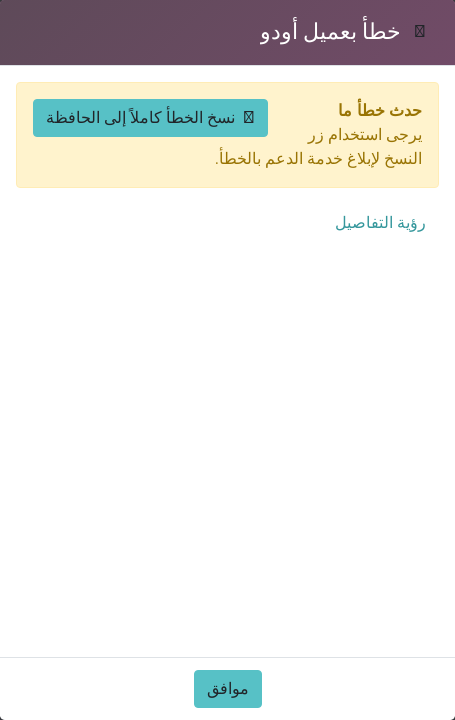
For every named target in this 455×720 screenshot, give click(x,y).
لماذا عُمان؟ (391, 475)
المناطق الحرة (165, 699)
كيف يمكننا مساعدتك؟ (357, 699)
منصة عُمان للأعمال (146, 659)
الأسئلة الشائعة (382, 555)
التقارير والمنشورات (365, 515)
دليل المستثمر (165, 291)
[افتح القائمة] (76, 65)
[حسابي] (116, 65)
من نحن (405, 659)
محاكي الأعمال (163, 331)
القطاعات (398, 331)
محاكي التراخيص (156, 371)
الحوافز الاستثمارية (154, 475)
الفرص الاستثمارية (371, 291)
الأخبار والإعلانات (161, 515)
